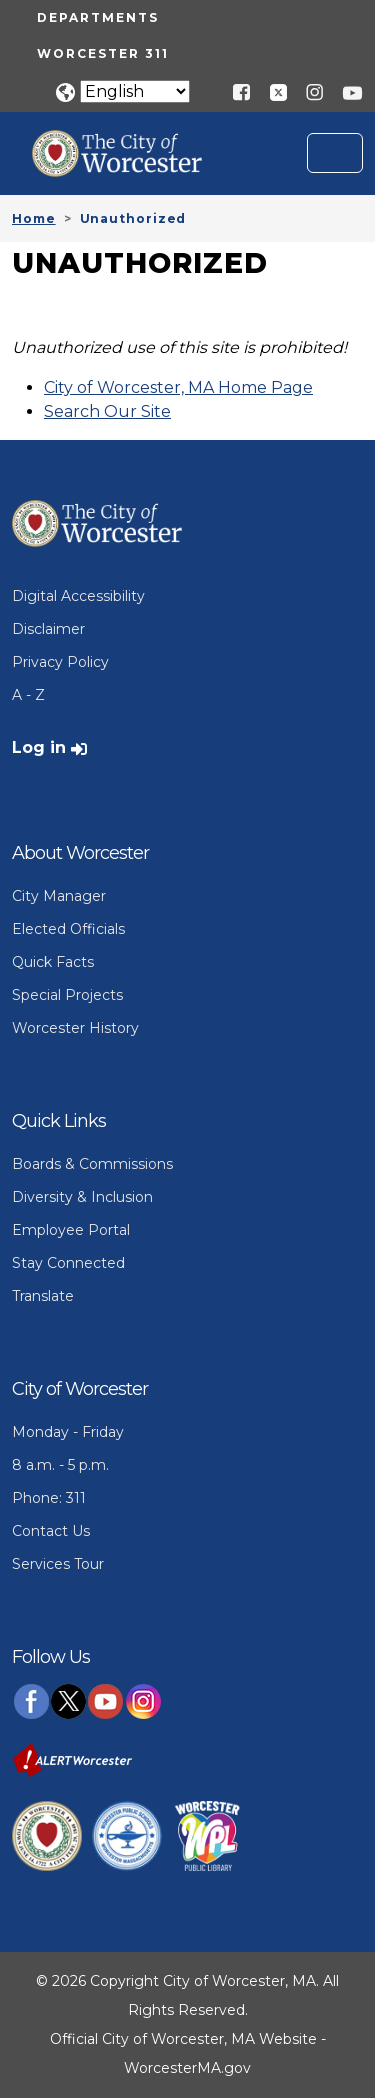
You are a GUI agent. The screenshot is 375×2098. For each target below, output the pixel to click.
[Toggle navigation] (335, 153)
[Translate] (135, 91)
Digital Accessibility (78, 596)
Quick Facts (53, 962)
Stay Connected (68, 1263)
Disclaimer (48, 629)
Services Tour (58, 1564)
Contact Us (51, 1531)
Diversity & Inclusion (82, 1197)
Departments (98, 17)
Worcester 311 (103, 53)
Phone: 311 (49, 1498)
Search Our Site (107, 411)
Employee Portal (71, 1230)
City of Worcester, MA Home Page (178, 387)
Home (34, 218)
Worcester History (75, 1028)
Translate (43, 1296)
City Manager (59, 896)
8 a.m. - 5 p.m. (60, 1465)
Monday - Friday (68, 1432)
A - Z (28, 695)
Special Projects (67, 995)
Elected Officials (68, 929)
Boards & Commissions (92, 1164)
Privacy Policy (60, 662)
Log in (39, 747)
